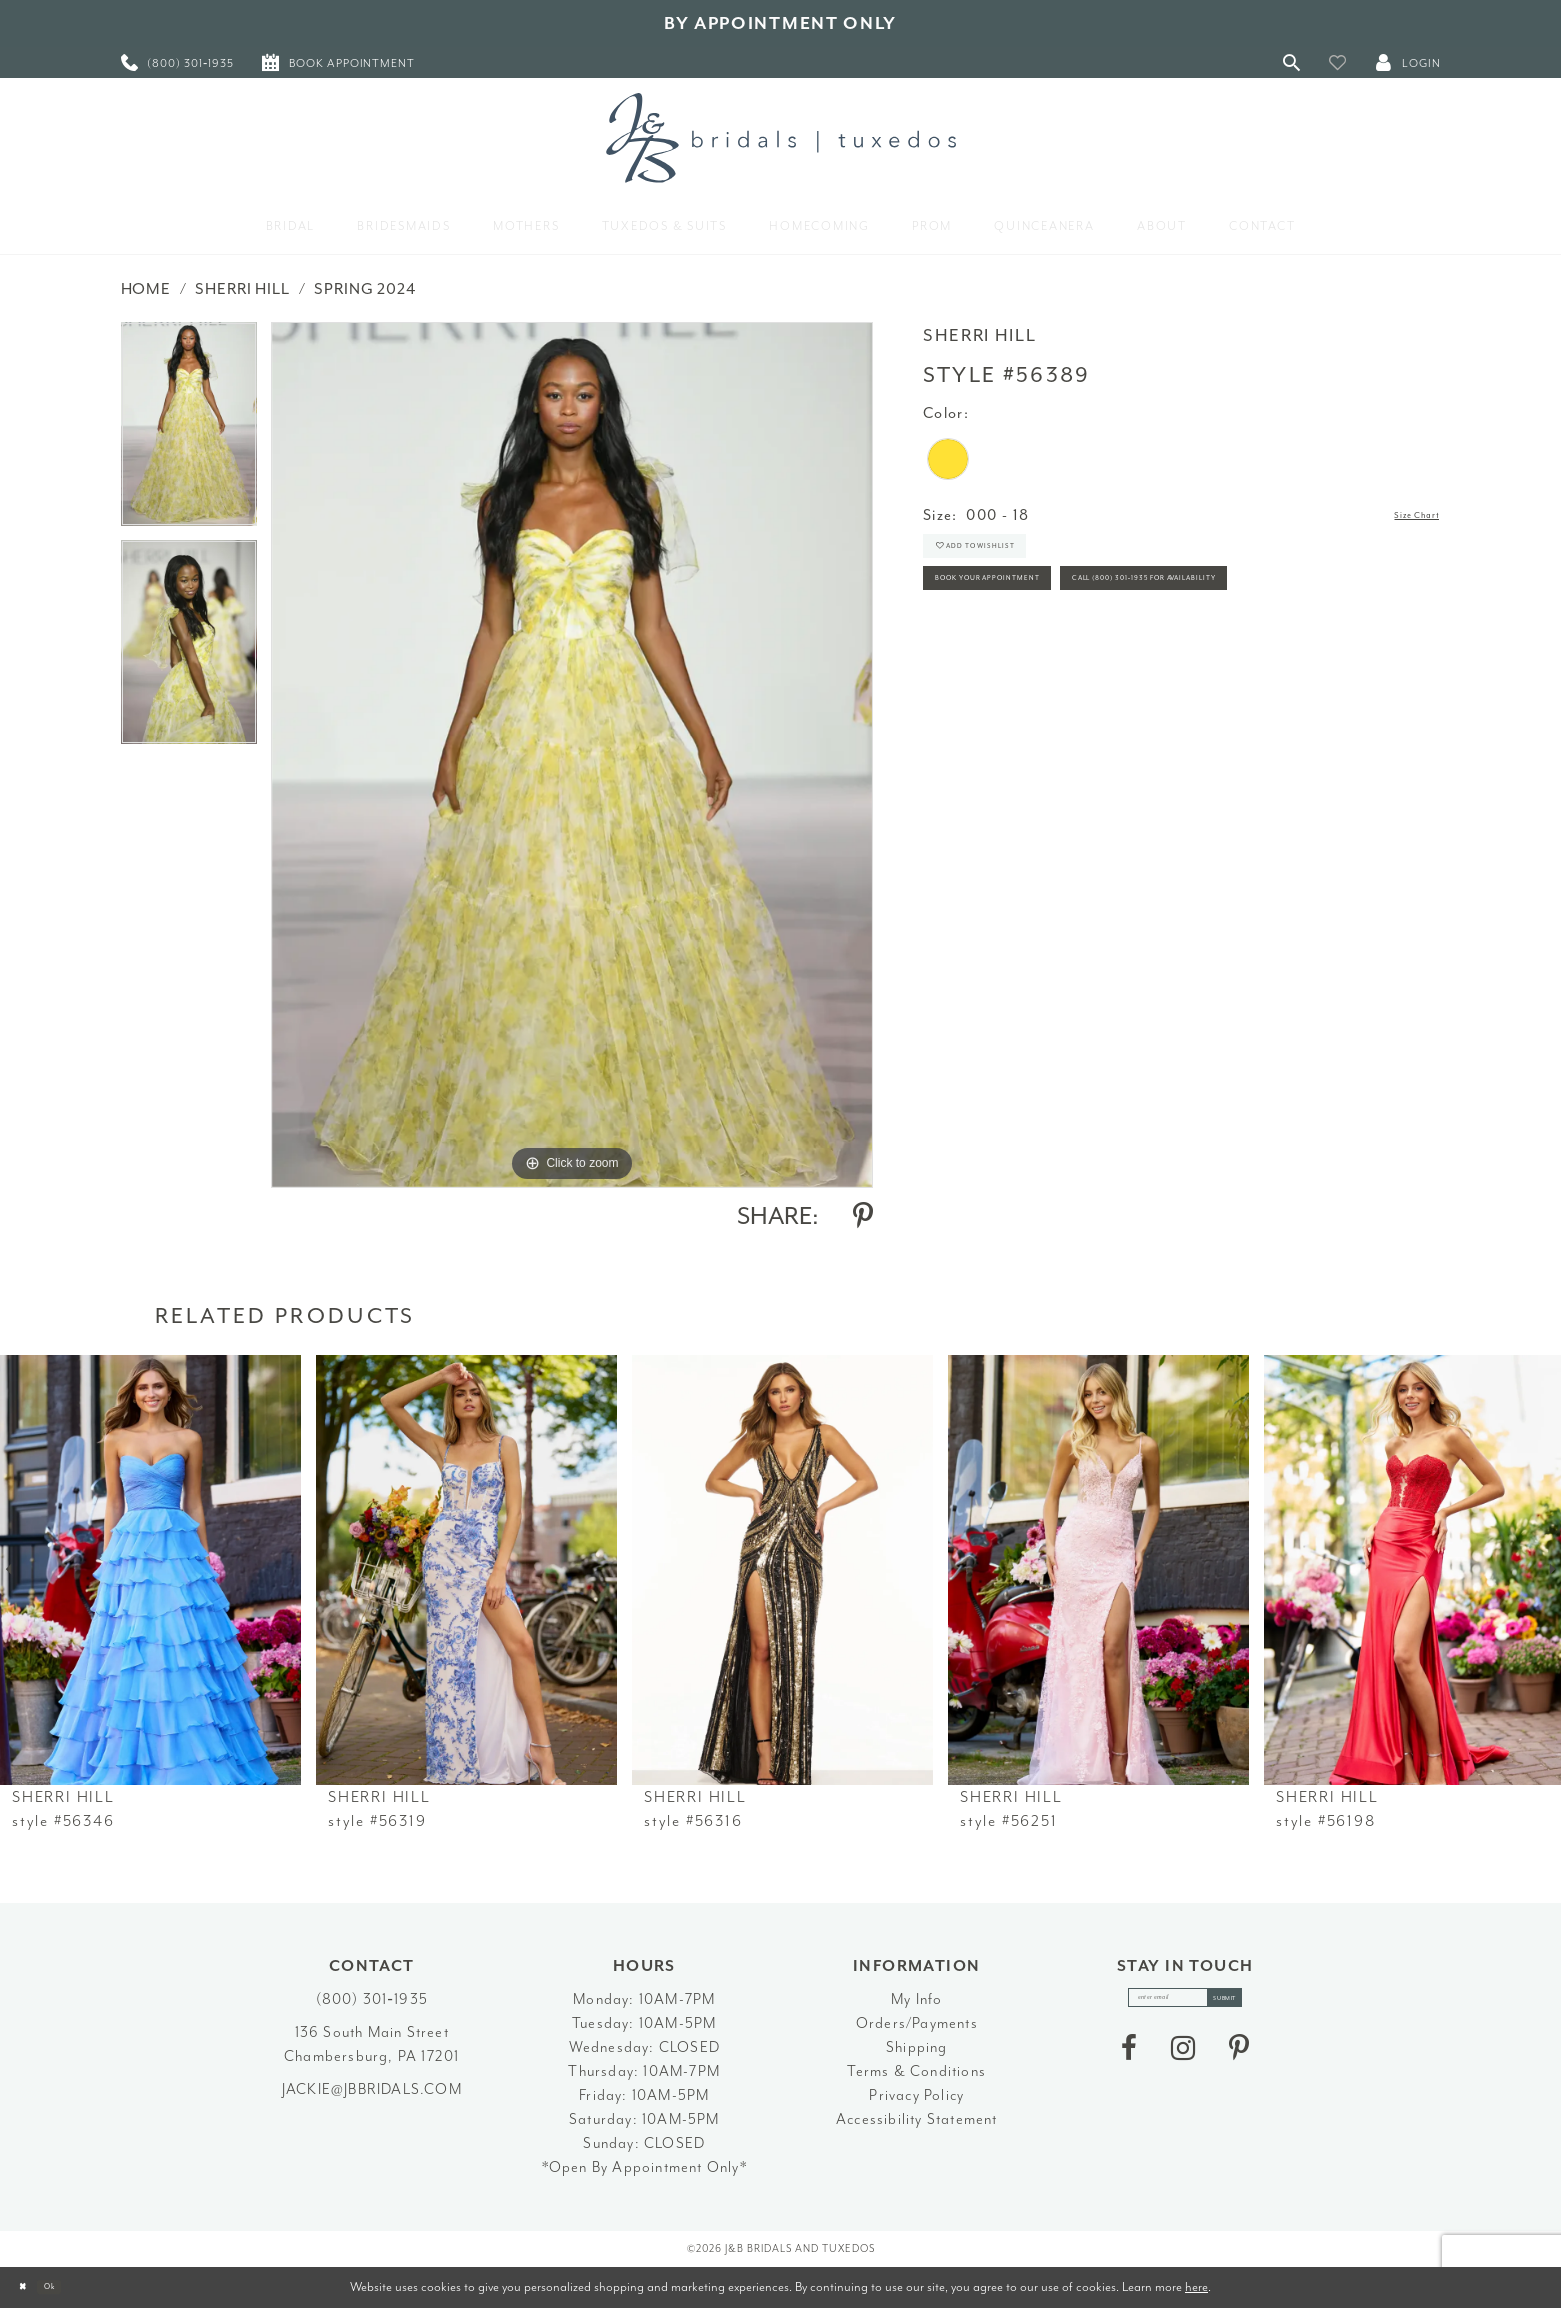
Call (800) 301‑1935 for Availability (1075, 672)
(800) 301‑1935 (372, 1999)
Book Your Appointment (1033, 617)
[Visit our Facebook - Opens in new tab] (1129, 2062)
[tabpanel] (189, 431)
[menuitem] (178, 62)
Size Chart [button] (1400, 516)
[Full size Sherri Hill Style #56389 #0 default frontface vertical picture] (572, 754)
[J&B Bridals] (781, 138)
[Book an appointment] (338, 62)
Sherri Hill (242, 289)
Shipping (917, 2047)
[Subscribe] (1254, 2004)
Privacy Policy (916, 2095)
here (1196, 2286)
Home (146, 289)
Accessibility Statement (917, 2119)
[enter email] (1185, 2004)
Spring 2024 (364, 289)
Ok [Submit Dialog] (74, 2287)
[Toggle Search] (1292, 62)
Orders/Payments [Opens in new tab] (917, 2023)
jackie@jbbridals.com (372, 2089)
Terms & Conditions (916, 2071)
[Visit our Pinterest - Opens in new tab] (1239, 2062)
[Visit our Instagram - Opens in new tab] (1183, 2062)
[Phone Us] (178, 62)
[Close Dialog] (30, 2287)
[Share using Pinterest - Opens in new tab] (863, 1216)
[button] (1338, 62)
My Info (916, 1999)
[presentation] (150, 1570)
